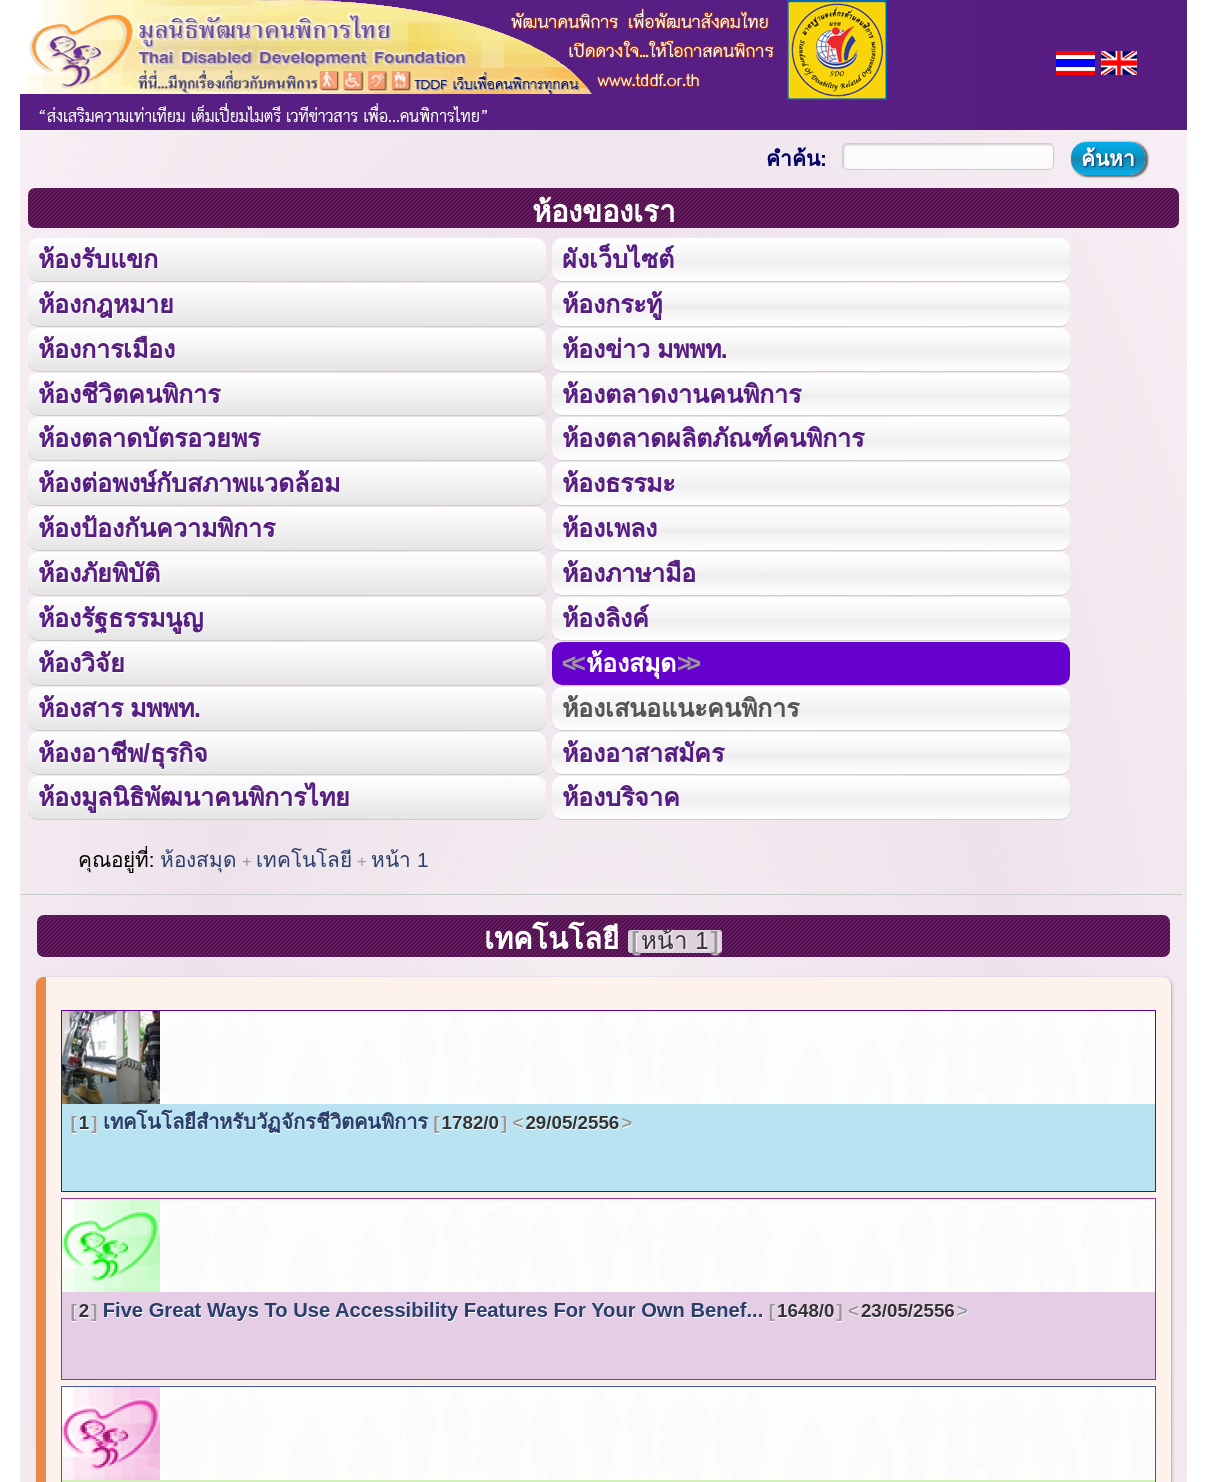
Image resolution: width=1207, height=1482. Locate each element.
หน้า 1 (399, 854)
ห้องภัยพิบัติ (99, 569)
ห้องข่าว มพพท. (645, 347)
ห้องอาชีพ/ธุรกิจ (123, 746)
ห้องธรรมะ (618, 480)
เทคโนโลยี (304, 854)
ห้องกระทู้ (612, 302)
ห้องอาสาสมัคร (643, 746)
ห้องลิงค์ (605, 613)
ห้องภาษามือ (629, 569)
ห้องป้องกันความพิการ (156, 524)
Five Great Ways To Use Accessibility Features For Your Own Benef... (519, 1304)
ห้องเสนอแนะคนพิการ (680, 702)
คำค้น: (796, 158)
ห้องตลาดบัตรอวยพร (149, 435)
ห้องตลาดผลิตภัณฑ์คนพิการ (713, 435)
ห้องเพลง (609, 524)
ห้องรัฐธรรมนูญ (120, 613)
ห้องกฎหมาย (106, 302)
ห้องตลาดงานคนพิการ (681, 391)
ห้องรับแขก (98, 258)
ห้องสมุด (630, 658)
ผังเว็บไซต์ (617, 258)
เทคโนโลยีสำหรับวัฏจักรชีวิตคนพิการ (352, 1116)
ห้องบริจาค (621, 791)
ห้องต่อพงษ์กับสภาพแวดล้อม (189, 480)
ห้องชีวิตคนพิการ (129, 391)
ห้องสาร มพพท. (119, 702)
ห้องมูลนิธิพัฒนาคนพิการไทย (193, 791)
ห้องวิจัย (81, 658)
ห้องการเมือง (106, 347)
